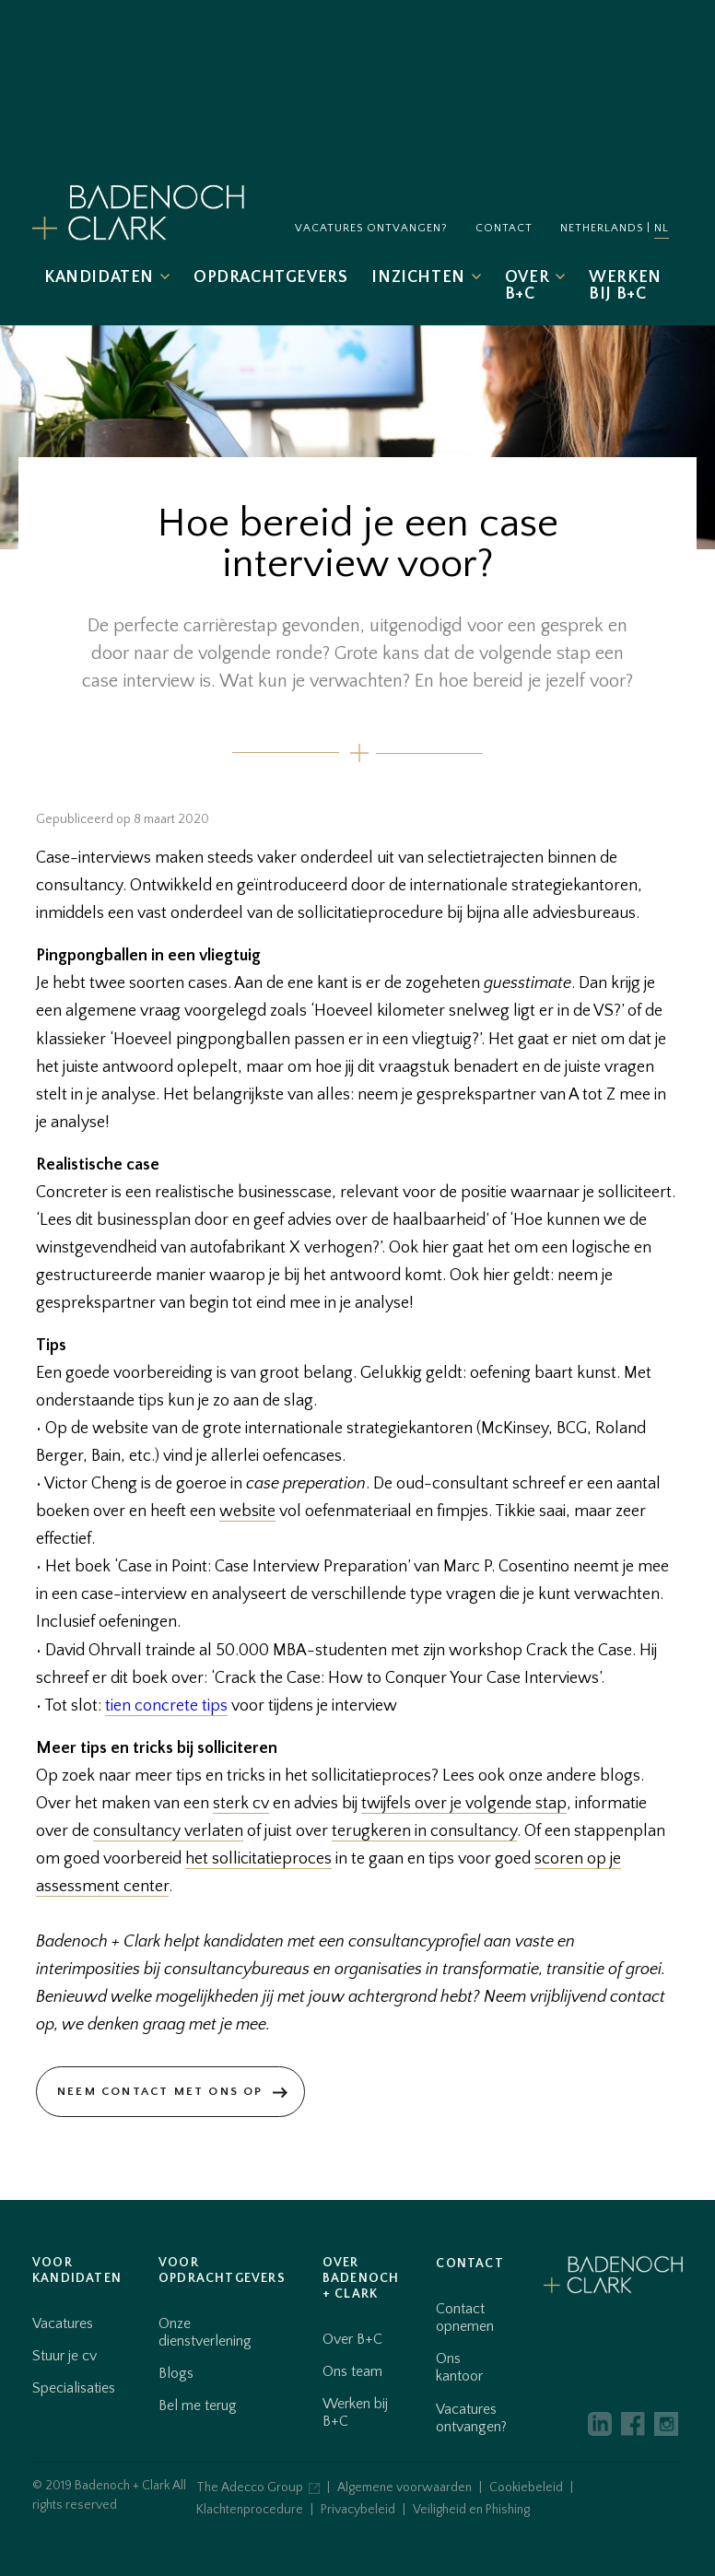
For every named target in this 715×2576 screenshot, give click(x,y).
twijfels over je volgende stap (464, 1803)
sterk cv (241, 1803)
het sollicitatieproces (258, 1859)
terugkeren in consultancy (424, 1831)
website (247, 1511)
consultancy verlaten (168, 1831)
